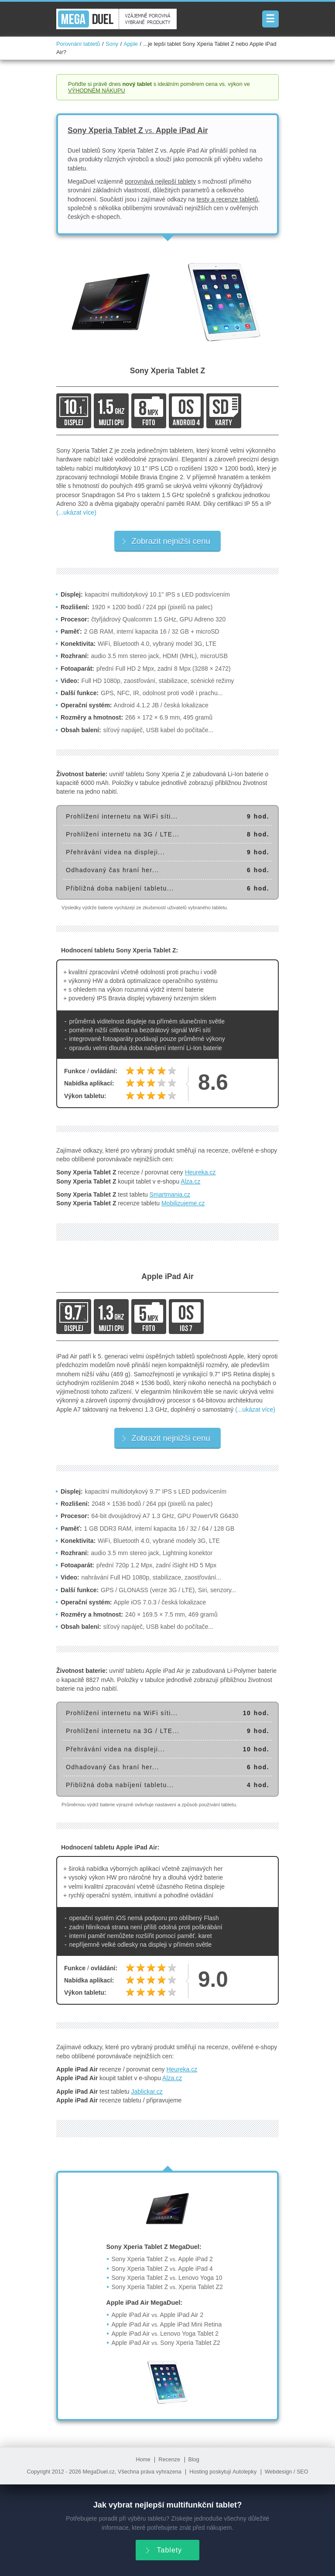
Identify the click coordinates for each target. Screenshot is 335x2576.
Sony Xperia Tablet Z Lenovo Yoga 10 (167, 2277)
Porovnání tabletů (78, 44)
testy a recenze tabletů (227, 199)
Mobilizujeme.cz (183, 1203)
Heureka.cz (200, 1172)
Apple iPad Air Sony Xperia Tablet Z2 (166, 2342)
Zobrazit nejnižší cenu (166, 541)
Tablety (163, 2549)
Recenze (169, 2460)
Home (143, 2460)
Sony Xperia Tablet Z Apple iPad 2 (162, 2258)
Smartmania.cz (170, 1194)
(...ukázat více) (76, 512)
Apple (130, 44)
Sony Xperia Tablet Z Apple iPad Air (138, 130)
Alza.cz (190, 1181)
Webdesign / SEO (286, 2472)
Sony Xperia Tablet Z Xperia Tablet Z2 (167, 2286)
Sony (112, 44)
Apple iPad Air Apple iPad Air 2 (158, 2314)
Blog (193, 2460)
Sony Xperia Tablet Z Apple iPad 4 (162, 2268)
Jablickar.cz (146, 2091)
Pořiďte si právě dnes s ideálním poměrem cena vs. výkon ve (159, 87)
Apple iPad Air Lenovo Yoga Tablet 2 (165, 2333)
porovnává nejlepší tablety (160, 181)
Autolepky (244, 2472)
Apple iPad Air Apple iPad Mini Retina (167, 2324)
